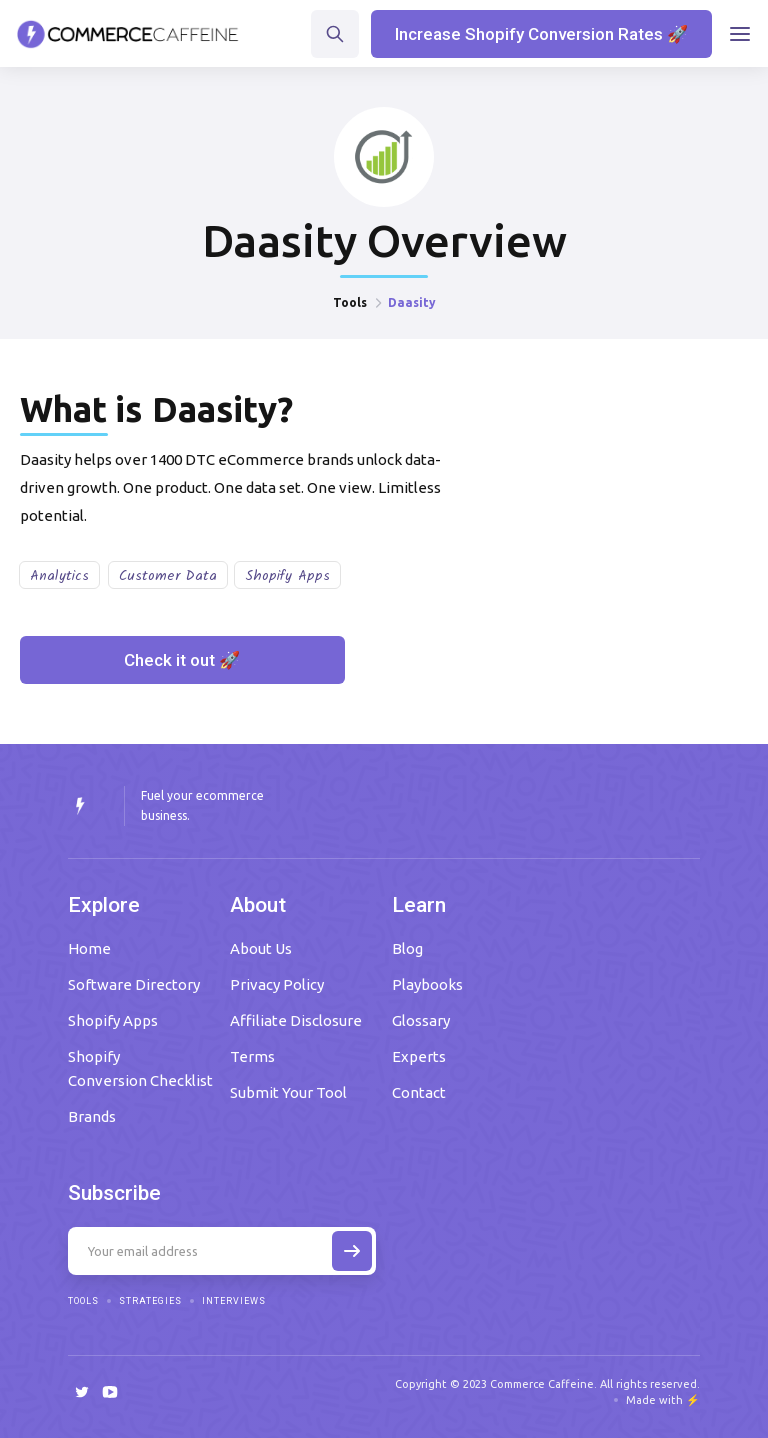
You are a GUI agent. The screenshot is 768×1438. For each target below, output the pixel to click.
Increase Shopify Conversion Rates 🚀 (541, 34)
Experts (419, 1056)
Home (89, 948)
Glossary (421, 1020)
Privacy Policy (277, 984)
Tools (350, 302)
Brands (92, 1116)
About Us (261, 948)
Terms (252, 1056)
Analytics (59, 576)
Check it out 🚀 (182, 660)
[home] (128, 34)
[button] (740, 34)
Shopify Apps (287, 576)
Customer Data (168, 576)
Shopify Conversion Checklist (140, 1068)
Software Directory (134, 984)
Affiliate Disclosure (296, 1020)
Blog (407, 948)
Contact (419, 1092)
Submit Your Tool (288, 1092)
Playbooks (427, 984)
